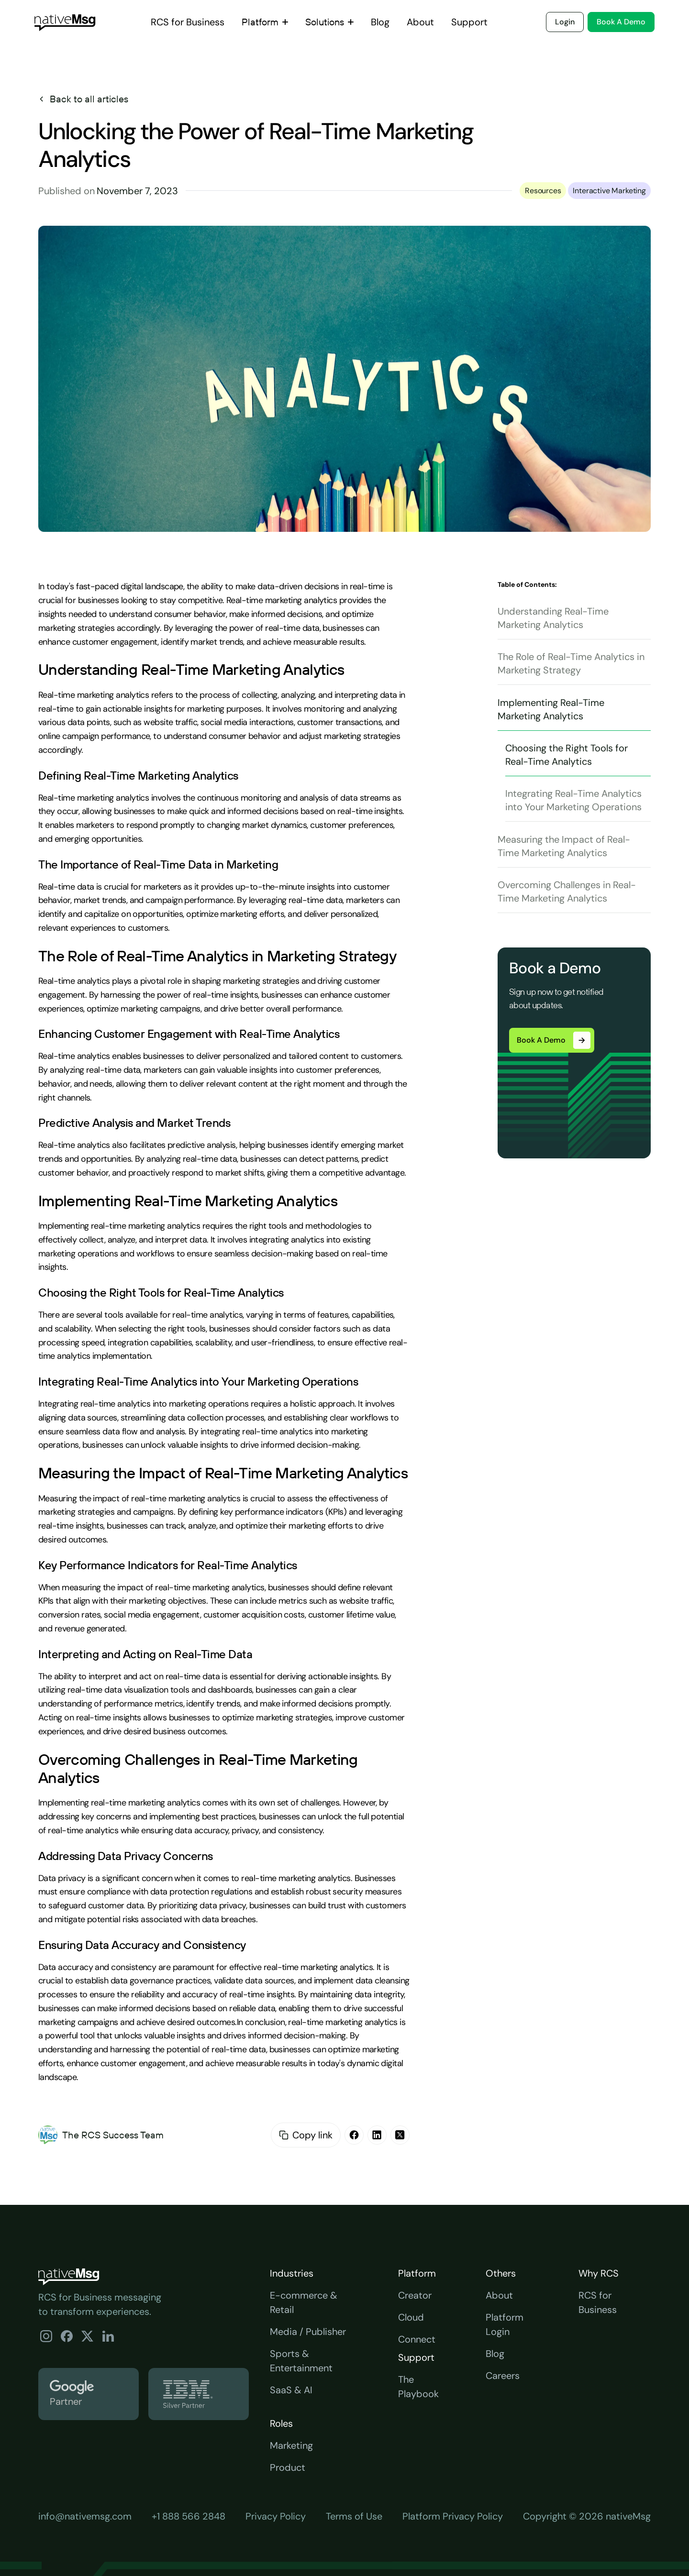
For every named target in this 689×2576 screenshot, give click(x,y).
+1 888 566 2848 (188, 2516)
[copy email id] (284, 2135)
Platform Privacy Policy (452, 2516)
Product (287, 2467)
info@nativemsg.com (85, 2516)
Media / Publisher (308, 2331)
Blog (495, 2353)
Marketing (291, 2445)
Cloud (411, 2317)
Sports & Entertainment (301, 2360)
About (499, 2295)
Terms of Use (354, 2516)
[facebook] (354, 2135)
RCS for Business (597, 2302)
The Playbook (418, 2386)
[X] (400, 2135)
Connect (416, 2339)
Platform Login (504, 2324)
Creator (415, 2295)
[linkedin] (377, 2135)
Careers (503, 2375)
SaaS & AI (291, 2390)
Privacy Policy (275, 2516)
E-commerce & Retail (303, 2302)
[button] (265, 22)
